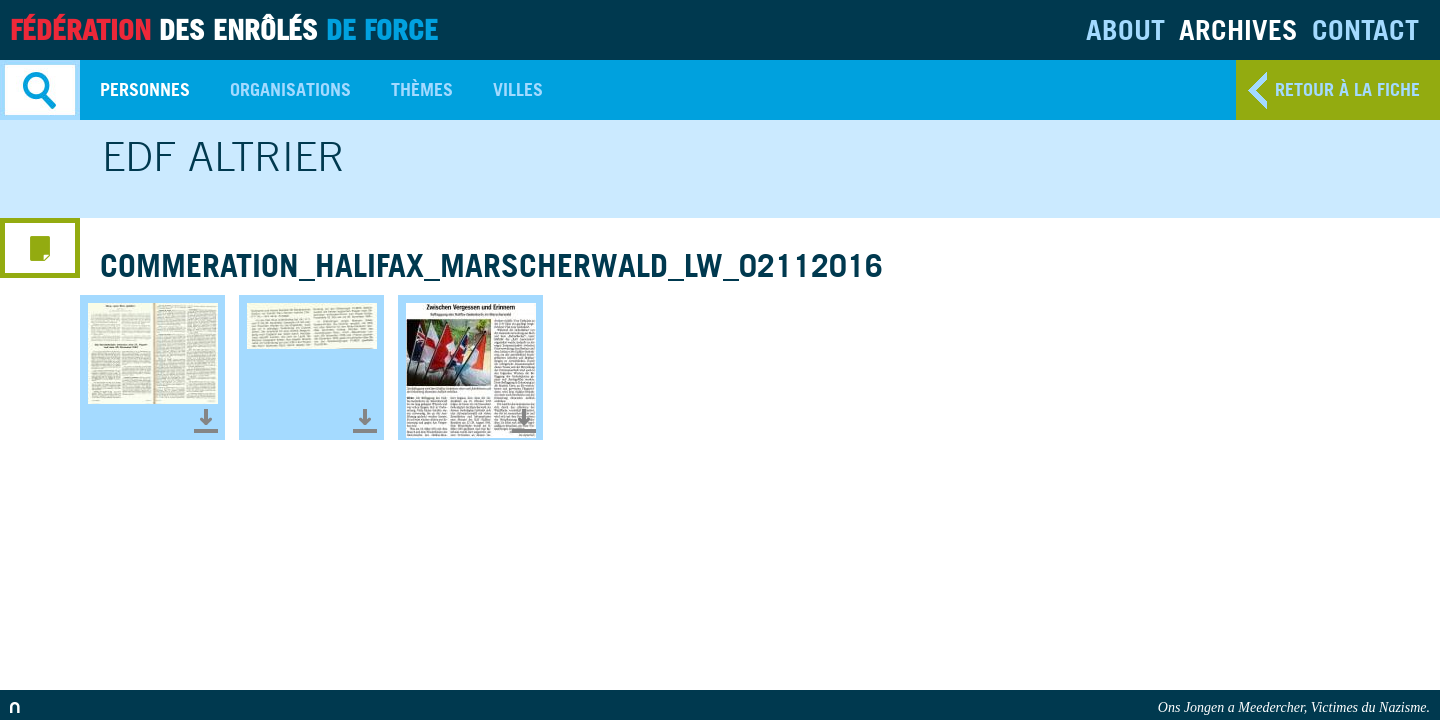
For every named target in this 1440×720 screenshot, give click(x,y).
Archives (1238, 29)
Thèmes (422, 89)
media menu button (40, 248)
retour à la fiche (1347, 89)
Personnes (145, 89)
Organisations (290, 89)
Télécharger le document (206, 421)
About (1125, 29)
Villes (518, 89)
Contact (1365, 29)
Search (40, 90)
